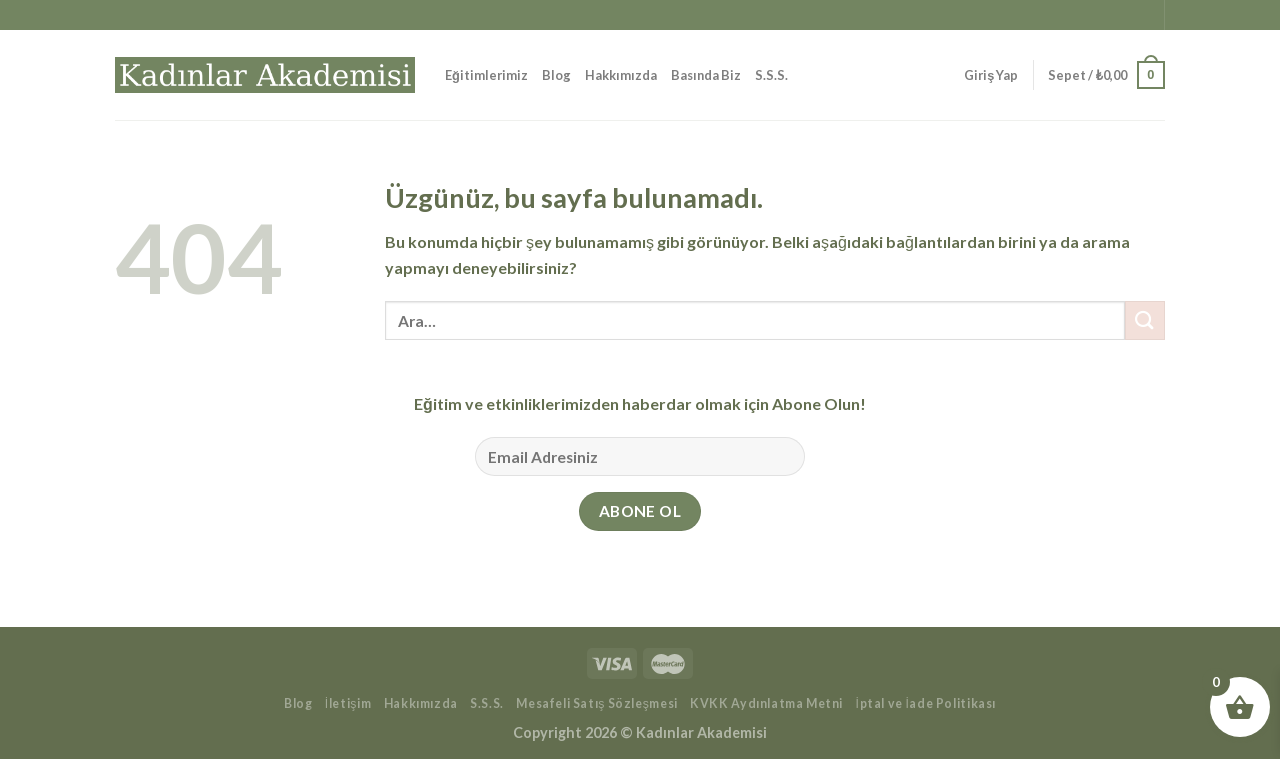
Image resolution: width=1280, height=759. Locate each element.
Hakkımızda (621, 75)
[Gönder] (1145, 320)
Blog (556, 75)
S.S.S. (771, 75)
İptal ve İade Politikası (926, 703)
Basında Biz (706, 75)
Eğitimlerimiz (486, 75)
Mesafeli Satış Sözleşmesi (597, 703)
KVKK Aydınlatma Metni (766, 703)
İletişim (348, 703)
